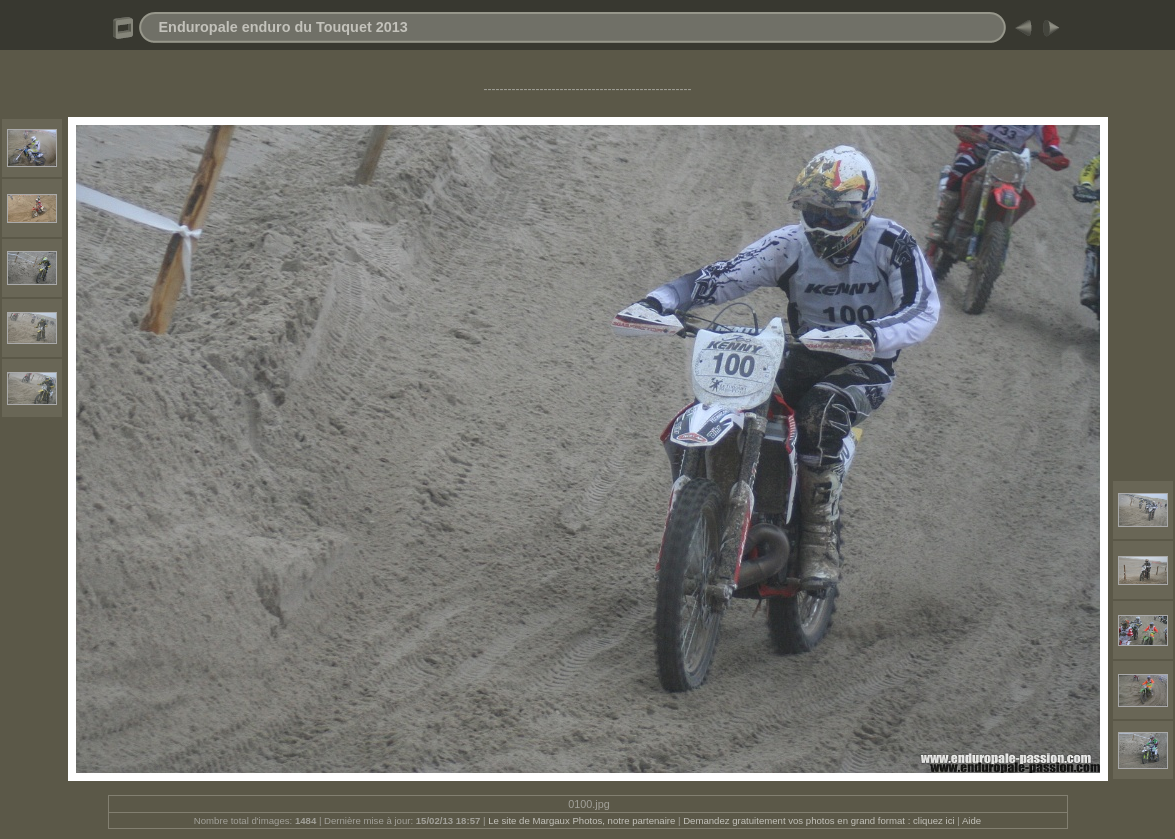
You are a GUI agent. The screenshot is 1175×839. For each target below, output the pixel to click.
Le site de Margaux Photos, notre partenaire (583, 820)
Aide (971, 820)
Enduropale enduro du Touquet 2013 (283, 27)
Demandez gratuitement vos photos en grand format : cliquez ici (820, 820)
